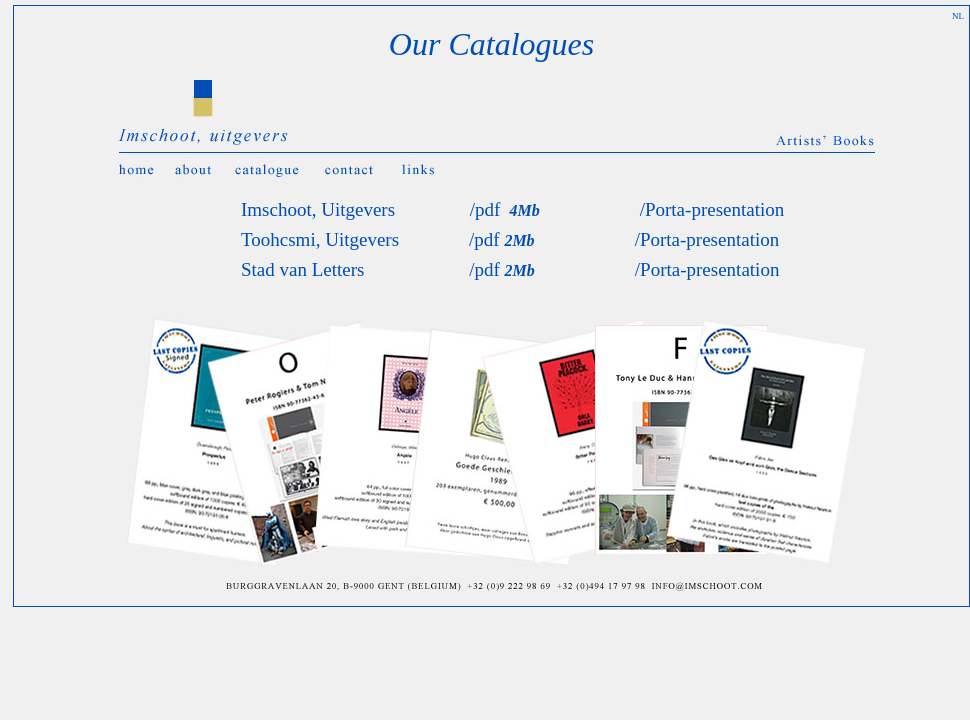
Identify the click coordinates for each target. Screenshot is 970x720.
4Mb (519, 210)
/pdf (485, 209)
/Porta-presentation (712, 209)
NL (958, 16)
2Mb (519, 240)
